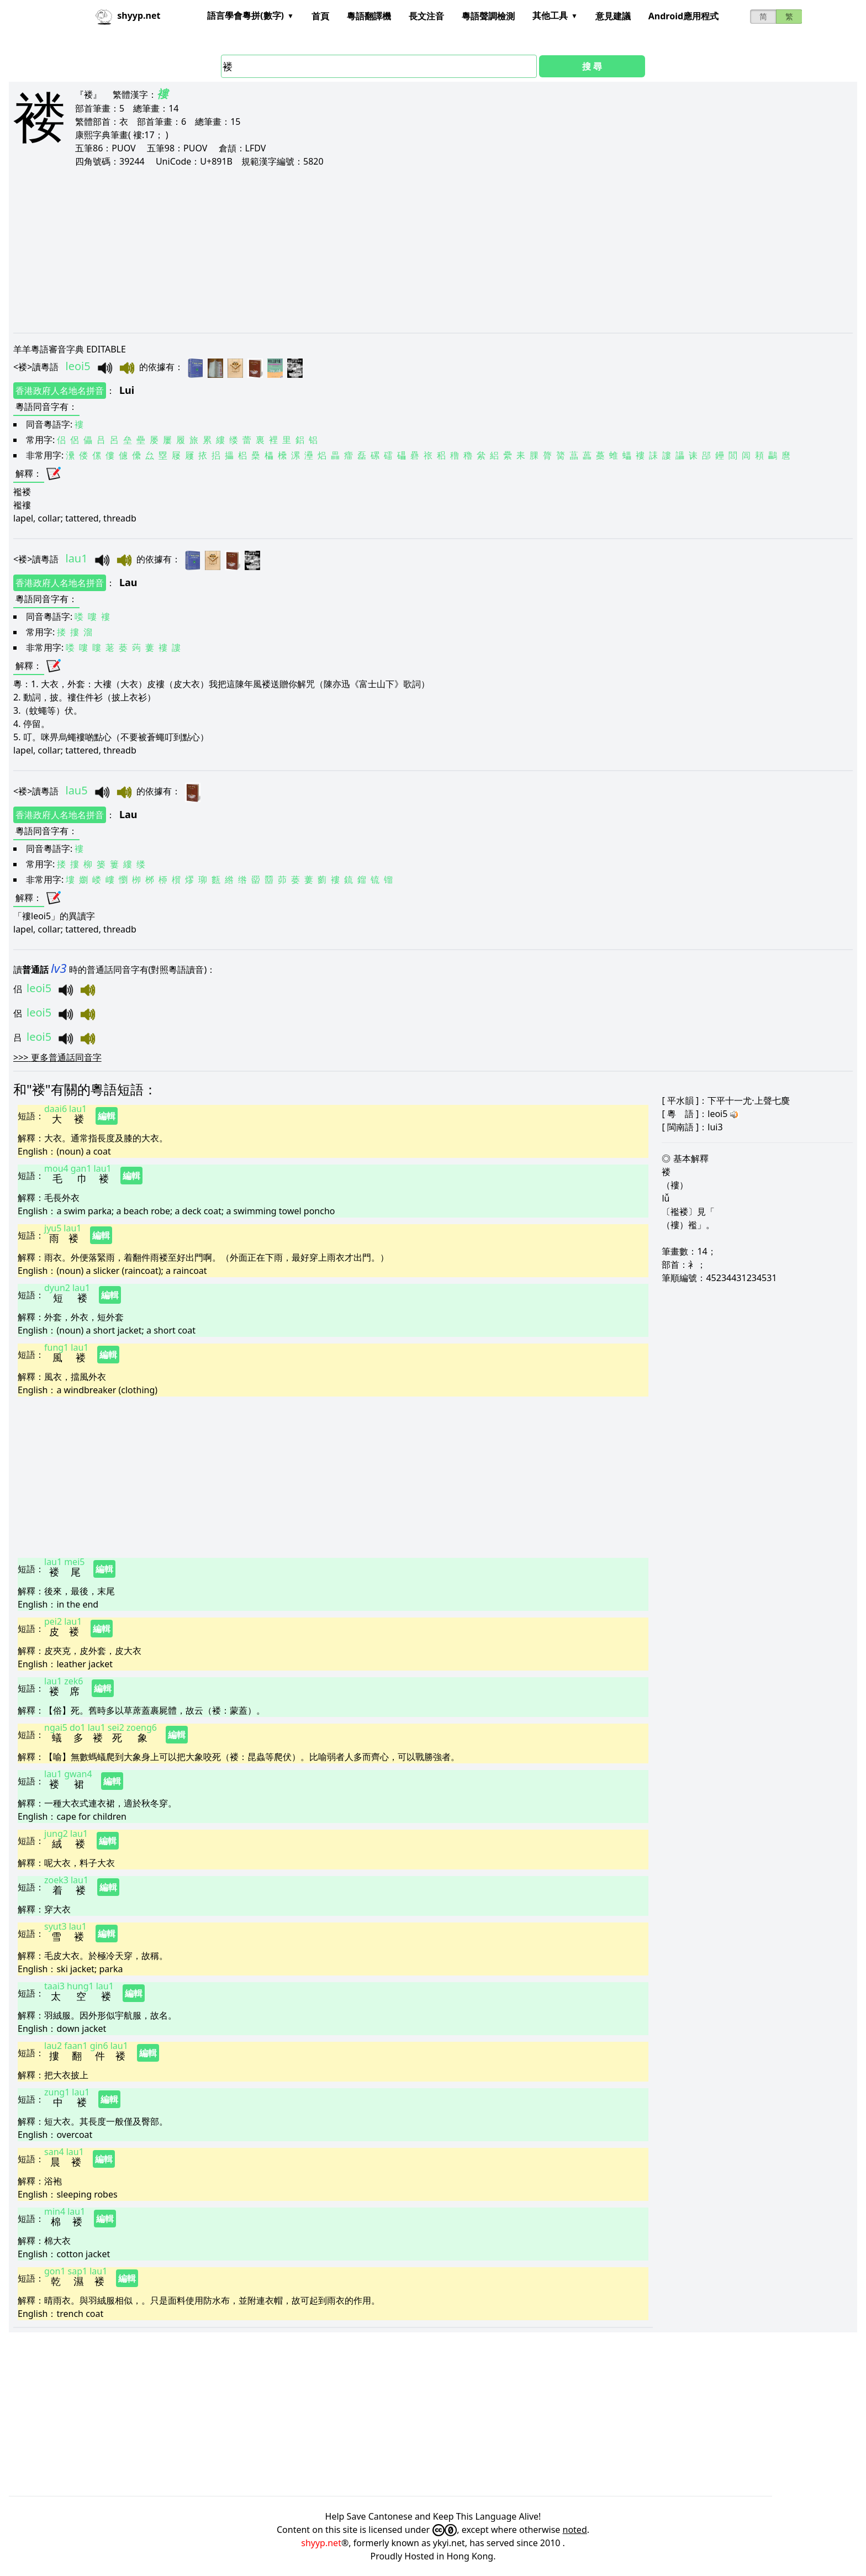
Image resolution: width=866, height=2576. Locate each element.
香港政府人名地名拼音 (59, 390)
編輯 (106, 1116)
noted (575, 2530)
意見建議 (613, 16)
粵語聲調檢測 (488, 16)
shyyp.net (321, 2543)
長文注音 (426, 16)
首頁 (320, 16)
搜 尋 (592, 66)
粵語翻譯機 (369, 16)
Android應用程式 (683, 16)
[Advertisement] (344, 249)
